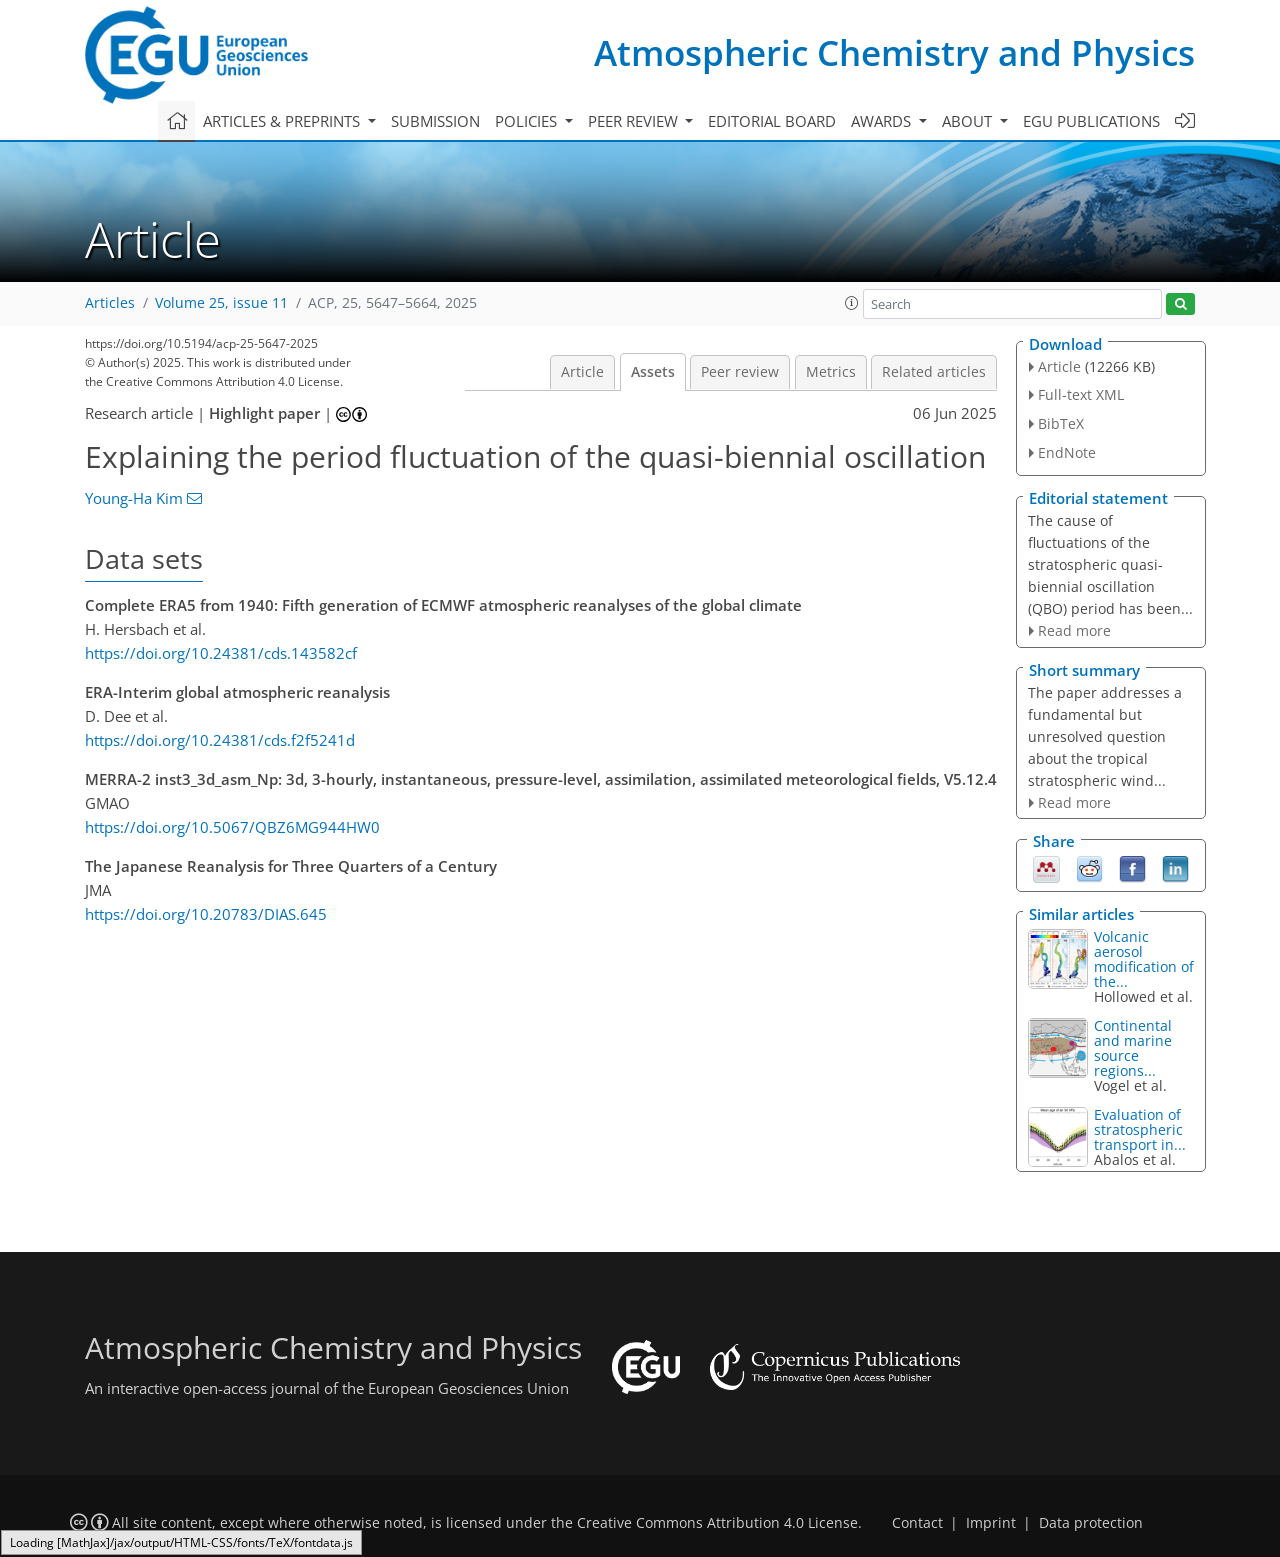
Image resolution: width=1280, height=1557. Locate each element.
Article (582, 372)
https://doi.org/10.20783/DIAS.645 (206, 914)
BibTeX (1061, 423)
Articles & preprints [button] (283, 121)
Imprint (991, 1523)
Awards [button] (883, 121)
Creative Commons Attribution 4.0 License (717, 1523)
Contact (917, 1523)
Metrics (831, 372)
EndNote (1067, 452)
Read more (1074, 630)
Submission (435, 121)
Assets (653, 372)
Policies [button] (528, 121)
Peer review (740, 372)
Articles (110, 303)
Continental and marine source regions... (1133, 1048)
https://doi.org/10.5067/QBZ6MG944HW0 (232, 827)
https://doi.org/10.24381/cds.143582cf (221, 653)
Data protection (1091, 1523)
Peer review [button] (635, 121)
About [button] (969, 121)
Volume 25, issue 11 (221, 303)
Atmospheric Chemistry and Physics (894, 52)
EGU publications (1091, 121)
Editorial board (772, 121)
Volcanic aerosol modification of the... (1144, 959)
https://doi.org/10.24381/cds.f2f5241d (220, 740)
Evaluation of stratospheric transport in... (1140, 1129)
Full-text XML (1081, 394)
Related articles (934, 372)
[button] (852, 303)
